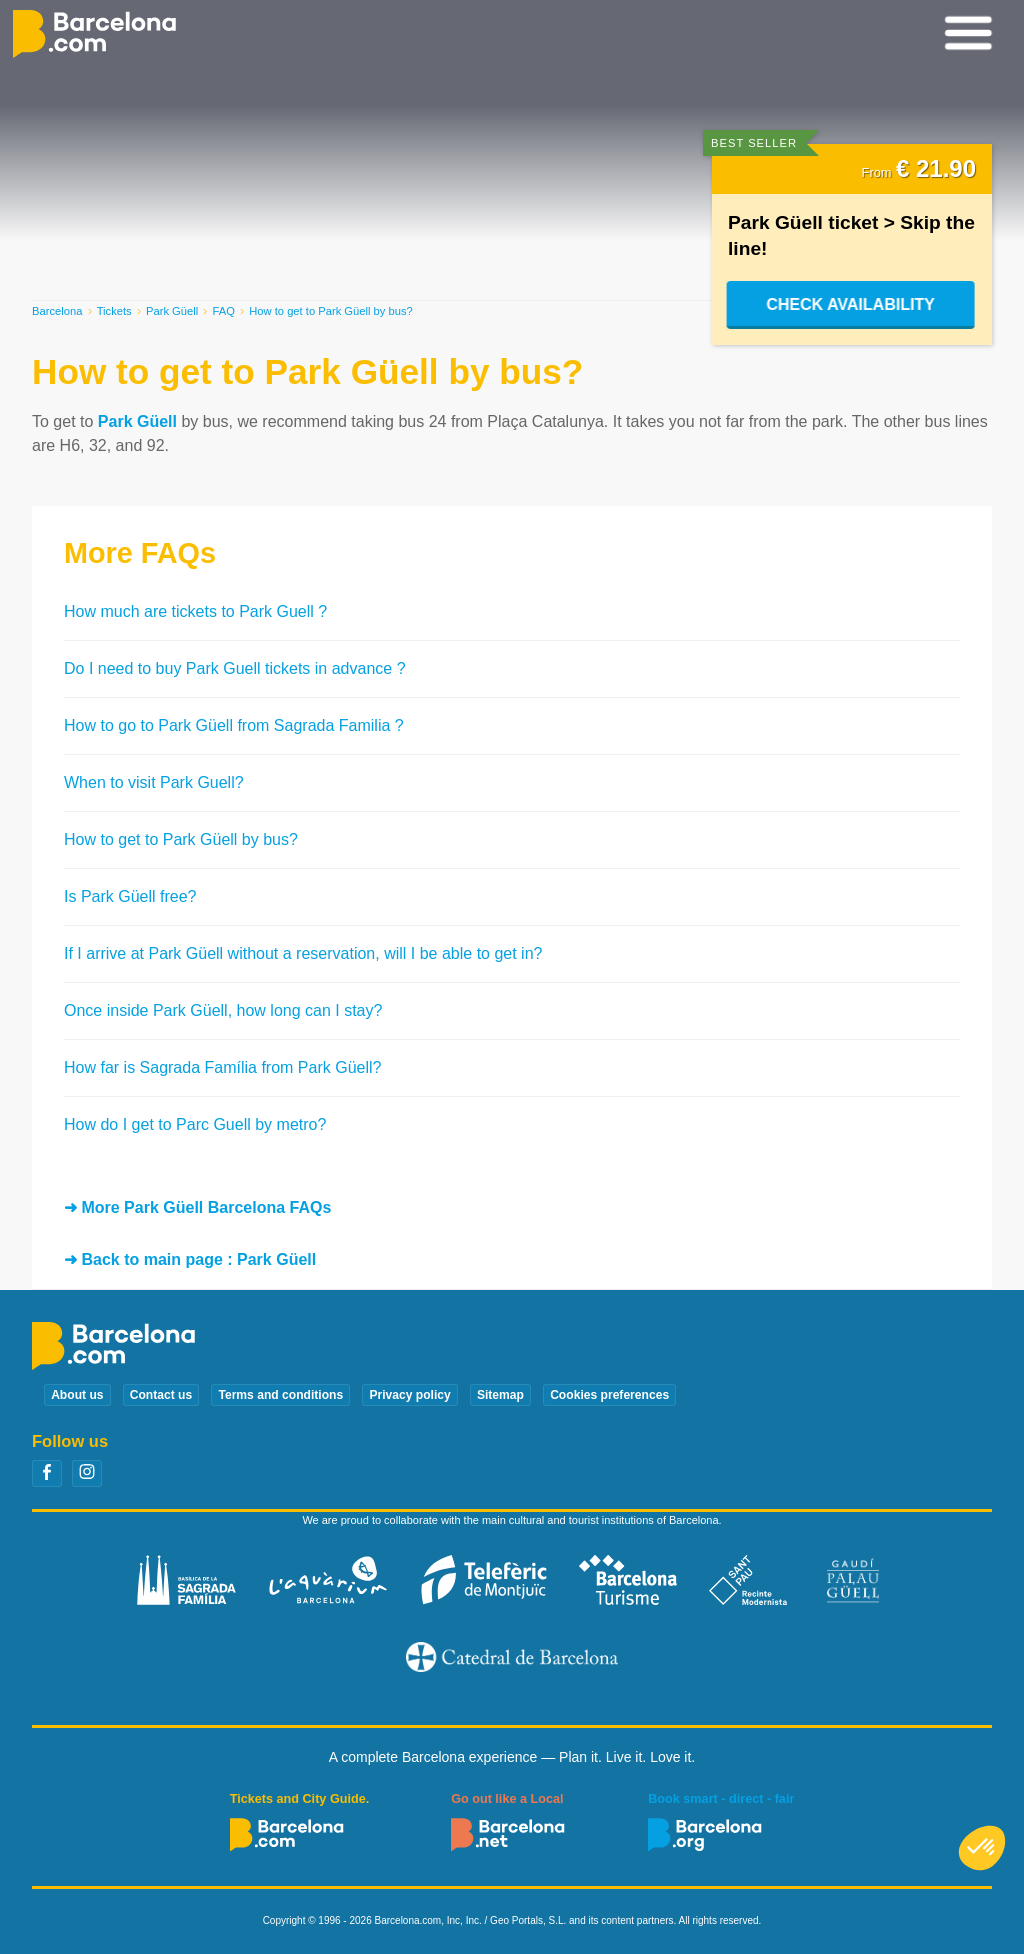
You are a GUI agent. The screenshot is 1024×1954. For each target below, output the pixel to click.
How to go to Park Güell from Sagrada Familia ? (234, 725)
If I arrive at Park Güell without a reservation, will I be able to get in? (303, 953)
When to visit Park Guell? (154, 782)
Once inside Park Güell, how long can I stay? (223, 1010)
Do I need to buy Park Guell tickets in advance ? (235, 668)
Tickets (114, 311)
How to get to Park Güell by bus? (181, 839)
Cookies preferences (609, 1395)
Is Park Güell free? (130, 896)
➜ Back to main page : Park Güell (190, 1259)
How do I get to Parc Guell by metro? (195, 1124)
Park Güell (172, 311)
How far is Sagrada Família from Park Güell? (222, 1067)
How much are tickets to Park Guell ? (195, 611)
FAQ (224, 311)
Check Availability (852, 304)
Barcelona (57, 311)
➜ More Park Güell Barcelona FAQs (197, 1207)
